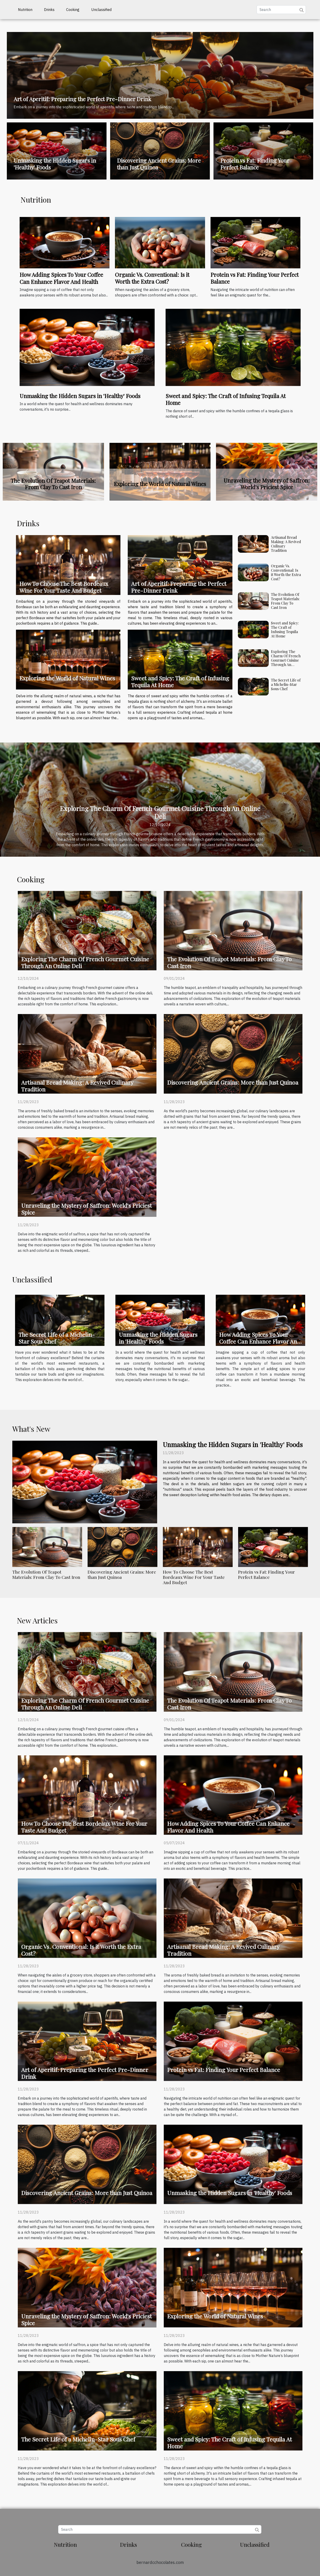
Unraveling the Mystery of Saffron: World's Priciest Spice (267, 484)
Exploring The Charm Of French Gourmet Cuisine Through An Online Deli (286, 660)
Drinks (49, 9)
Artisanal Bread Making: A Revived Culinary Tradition (286, 544)
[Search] (281, 9)
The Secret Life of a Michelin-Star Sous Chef (286, 684)
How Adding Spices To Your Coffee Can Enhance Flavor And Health (61, 278)
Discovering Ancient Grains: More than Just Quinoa (159, 164)
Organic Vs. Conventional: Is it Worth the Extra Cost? (152, 278)
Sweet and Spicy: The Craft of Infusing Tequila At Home (226, 399)
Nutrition (25, 9)
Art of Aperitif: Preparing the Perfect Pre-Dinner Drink (82, 99)
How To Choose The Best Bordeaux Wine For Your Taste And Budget (63, 587)
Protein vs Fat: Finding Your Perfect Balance (254, 164)
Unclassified (101, 9)
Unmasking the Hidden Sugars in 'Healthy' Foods (55, 164)
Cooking (72, 9)
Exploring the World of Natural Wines (160, 483)
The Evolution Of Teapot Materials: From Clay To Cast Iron (53, 484)
